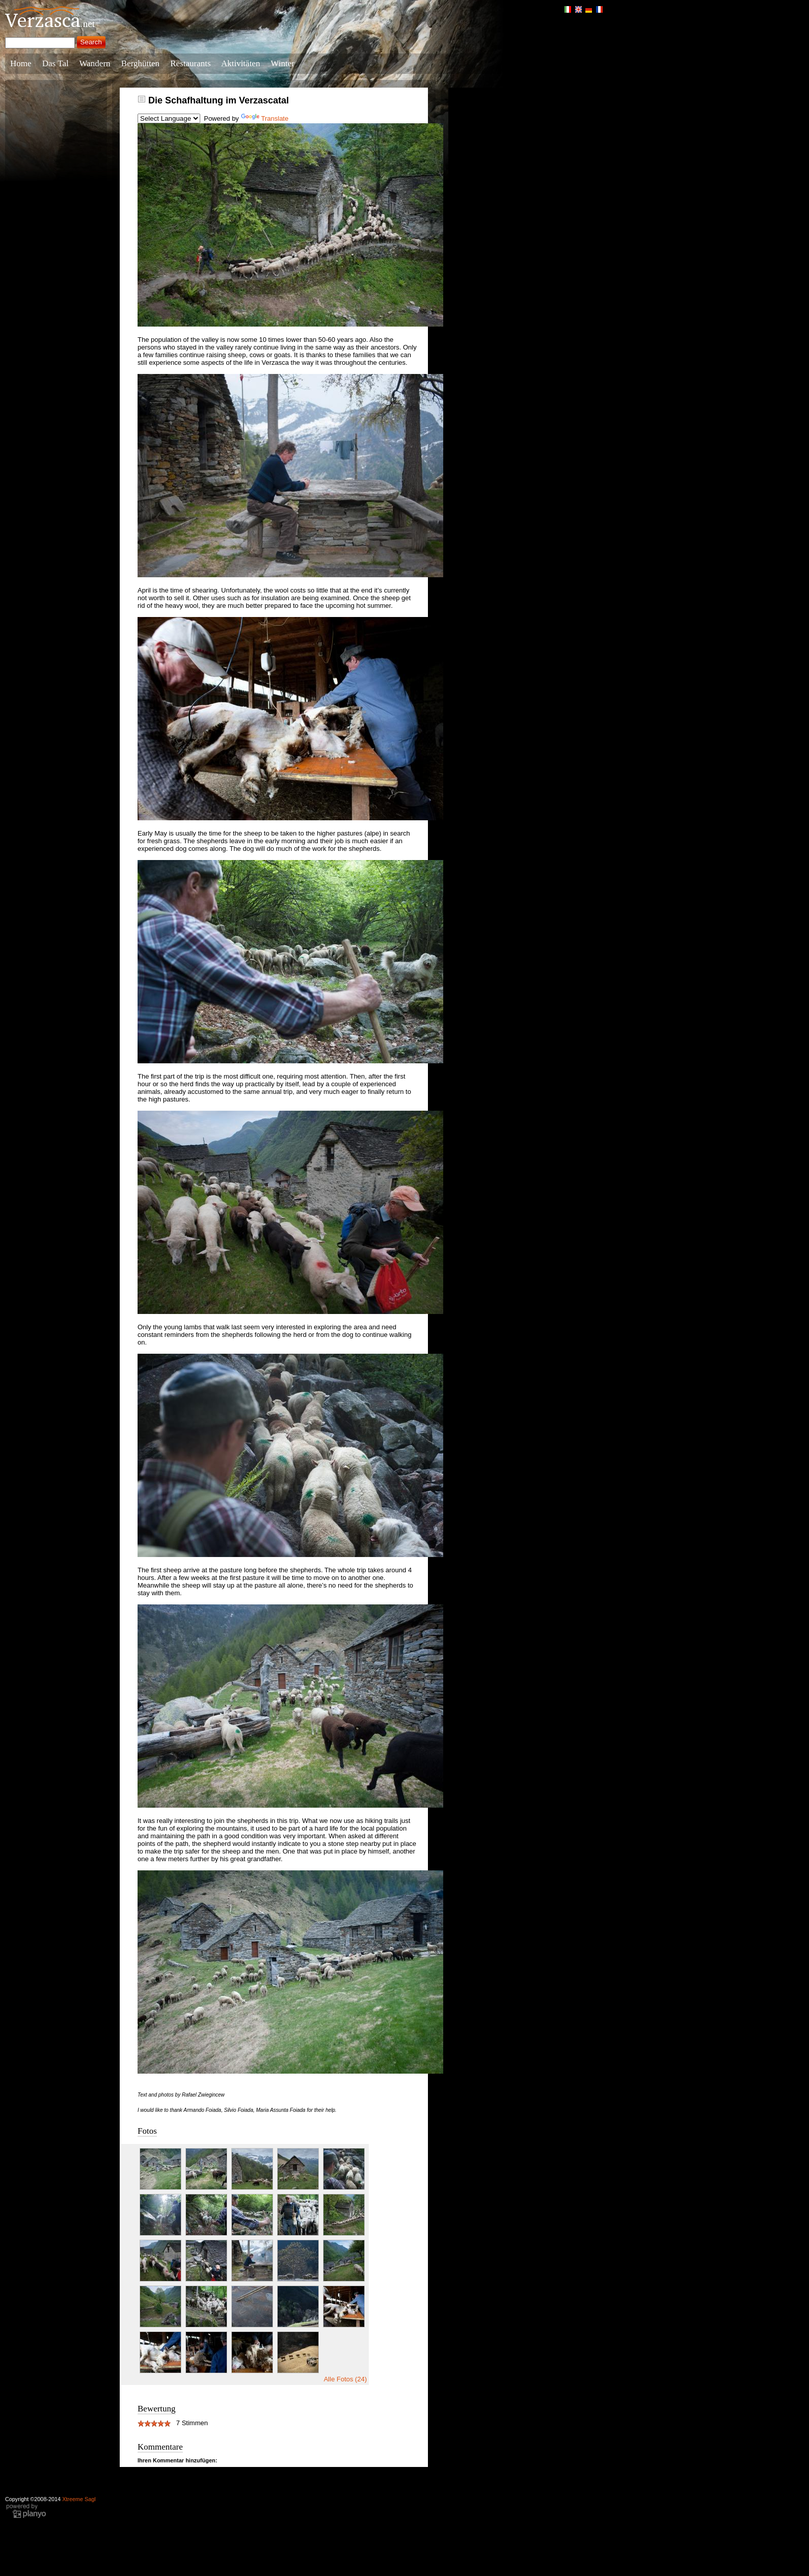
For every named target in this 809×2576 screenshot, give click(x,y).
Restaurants (190, 63)
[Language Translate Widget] (169, 118)
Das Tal (55, 63)
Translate (265, 118)
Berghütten (140, 63)
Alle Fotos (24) (345, 2379)
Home (21, 63)
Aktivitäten (240, 63)
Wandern (95, 63)
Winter (282, 63)
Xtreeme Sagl (79, 2499)
